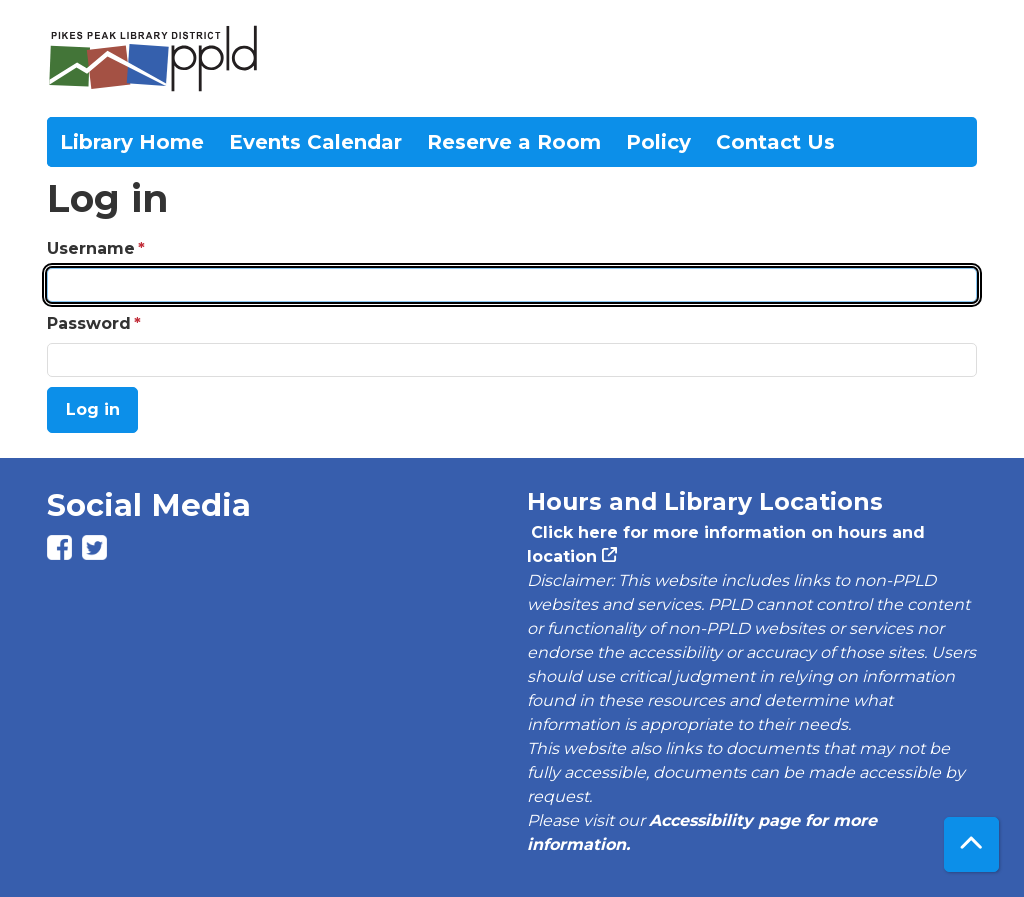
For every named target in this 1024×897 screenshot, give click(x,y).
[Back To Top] (971, 844)
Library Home (132, 142)
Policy (658, 142)
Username (91, 248)
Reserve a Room (514, 142)
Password (89, 323)
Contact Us (775, 142)
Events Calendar (315, 142)
